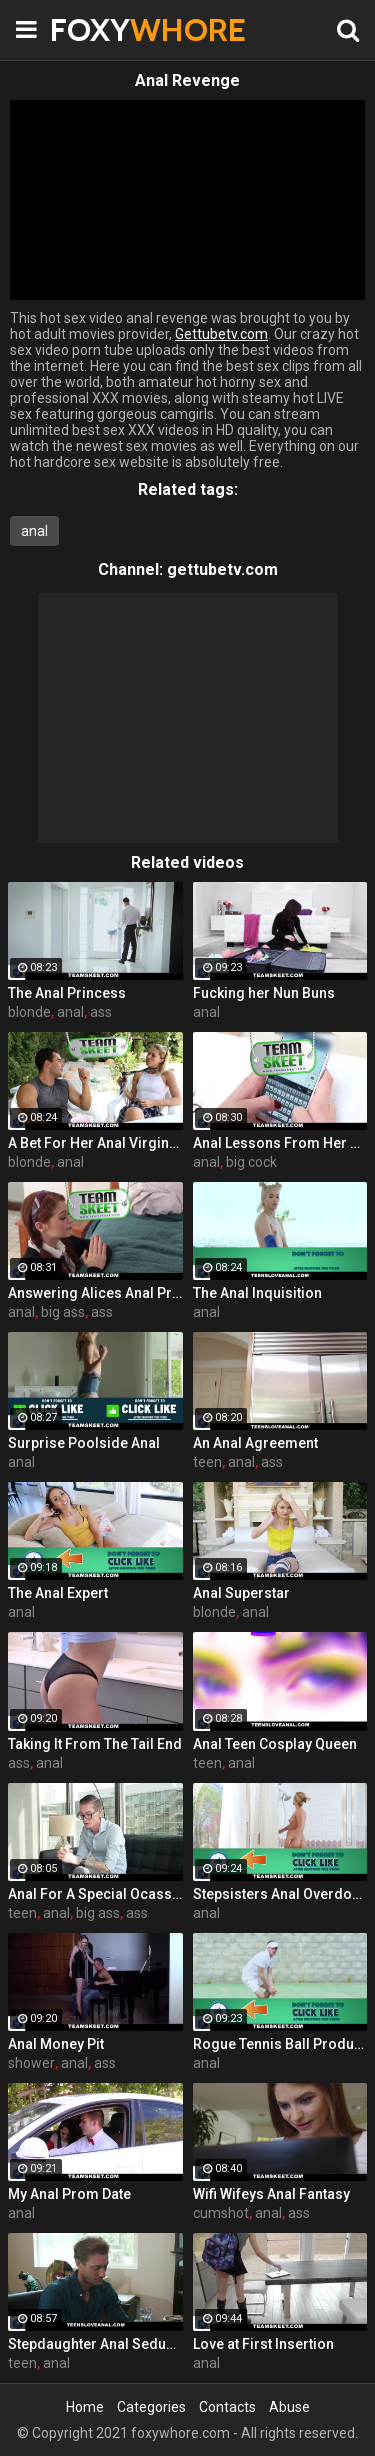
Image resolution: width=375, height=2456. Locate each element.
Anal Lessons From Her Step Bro (280, 1143)
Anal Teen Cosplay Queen (275, 1744)
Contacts (227, 2407)
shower (31, 2063)
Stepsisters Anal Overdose (280, 1894)
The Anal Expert (58, 1593)
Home (85, 2407)
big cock (251, 1162)
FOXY (100, 29)
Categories (151, 2407)
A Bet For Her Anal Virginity (95, 1143)
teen (207, 1462)
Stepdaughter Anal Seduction (95, 2344)
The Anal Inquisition (257, 1293)
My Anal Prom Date (69, 2194)
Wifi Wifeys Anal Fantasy (271, 2194)
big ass (63, 1312)
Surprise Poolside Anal (84, 1443)
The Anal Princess (67, 993)
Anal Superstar (241, 1593)
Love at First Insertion (263, 2344)
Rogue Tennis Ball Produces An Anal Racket (280, 2044)
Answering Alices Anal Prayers (95, 1293)
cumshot (221, 2213)
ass (101, 1012)
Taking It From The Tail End (95, 1744)
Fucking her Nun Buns (264, 993)
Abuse (289, 2407)
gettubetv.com (222, 569)
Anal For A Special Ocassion (95, 1894)
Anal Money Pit (56, 2044)
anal (34, 531)
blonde (29, 1012)
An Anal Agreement (255, 1443)
